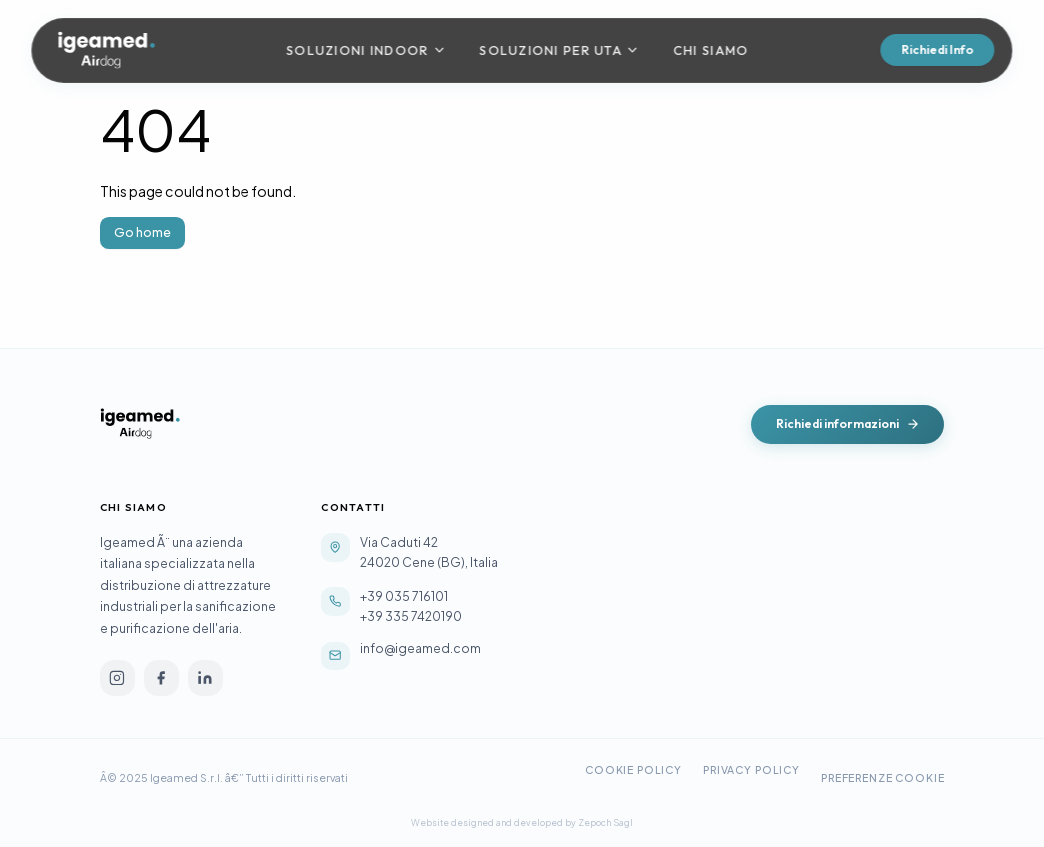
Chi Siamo (710, 50)
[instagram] (117, 677)
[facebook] (161, 677)
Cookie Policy (633, 769)
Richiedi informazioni (848, 423)
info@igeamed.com (420, 648)
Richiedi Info (937, 49)
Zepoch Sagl (605, 822)
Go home (142, 232)
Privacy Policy (751, 769)
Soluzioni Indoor (366, 50)
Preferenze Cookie (882, 777)
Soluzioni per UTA (560, 50)
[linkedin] (205, 677)
